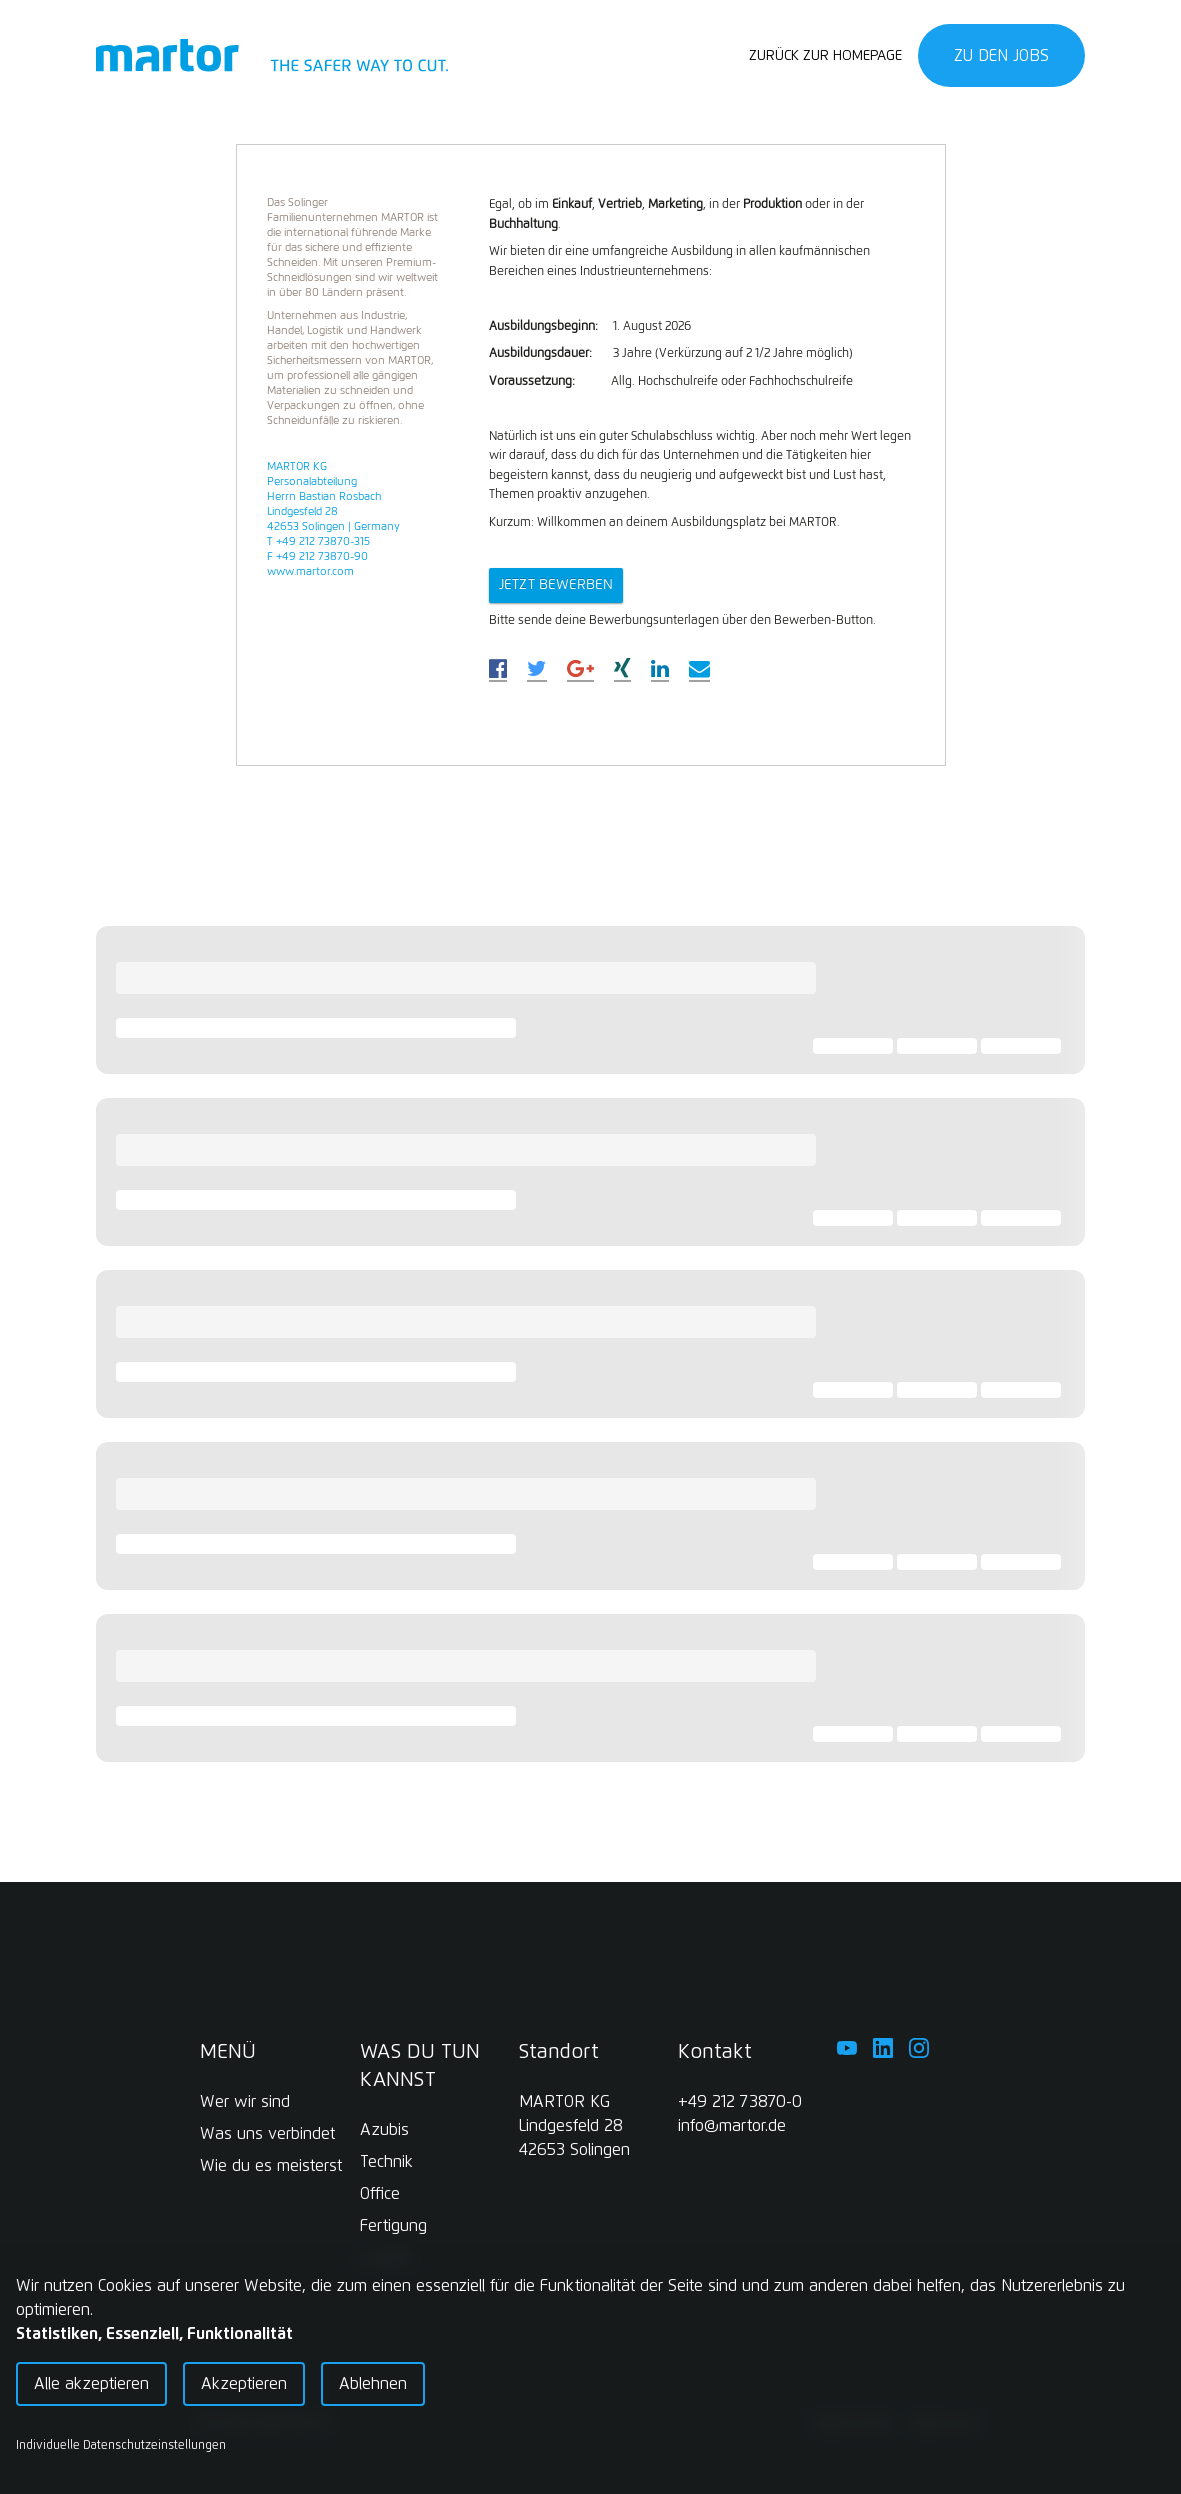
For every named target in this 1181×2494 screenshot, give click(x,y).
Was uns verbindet (267, 2134)
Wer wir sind (245, 2102)
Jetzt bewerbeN (556, 585)
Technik (386, 2162)
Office (380, 2194)
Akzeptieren (244, 2384)
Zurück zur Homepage (825, 56)
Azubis (384, 2130)
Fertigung (393, 2226)
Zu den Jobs (1001, 56)
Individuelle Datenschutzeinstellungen (121, 2446)
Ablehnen (373, 2384)
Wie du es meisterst (271, 2166)
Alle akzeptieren (91, 2384)
